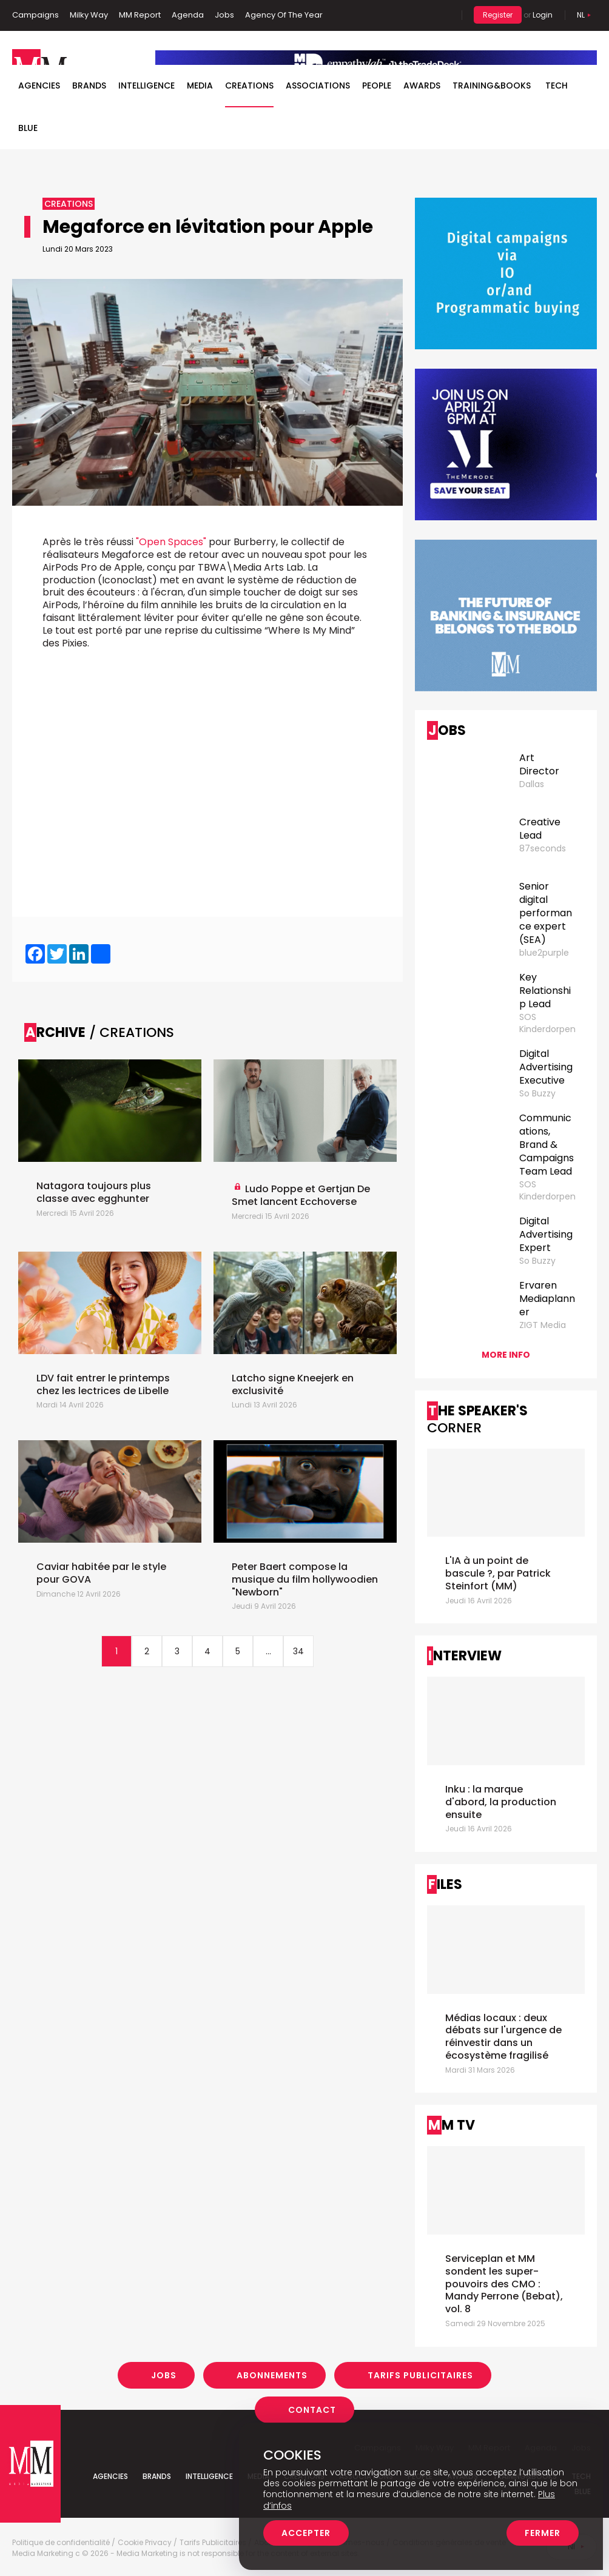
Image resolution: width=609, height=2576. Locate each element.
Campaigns (35, 15)
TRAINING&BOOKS (492, 85)
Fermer (542, 2533)
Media (200, 85)
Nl (581, 15)
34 (298, 1651)
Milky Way (89, 15)
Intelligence (146, 85)
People (376, 85)
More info (506, 1355)
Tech (556, 85)
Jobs (224, 15)
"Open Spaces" (171, 542)
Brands (89, 85)
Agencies (39, 85)
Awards (421, 85)
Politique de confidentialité (61, 2542)
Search (443, 15)
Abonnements (272, 2375)
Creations (249, 85)
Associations (318, 85)
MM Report (140, 15)
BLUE (28, 128)
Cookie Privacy (145, 2542)
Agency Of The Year (284, 15)
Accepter (306, 2533)
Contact (312, 2410)
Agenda (188, 15)
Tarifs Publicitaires (420, 2375)
